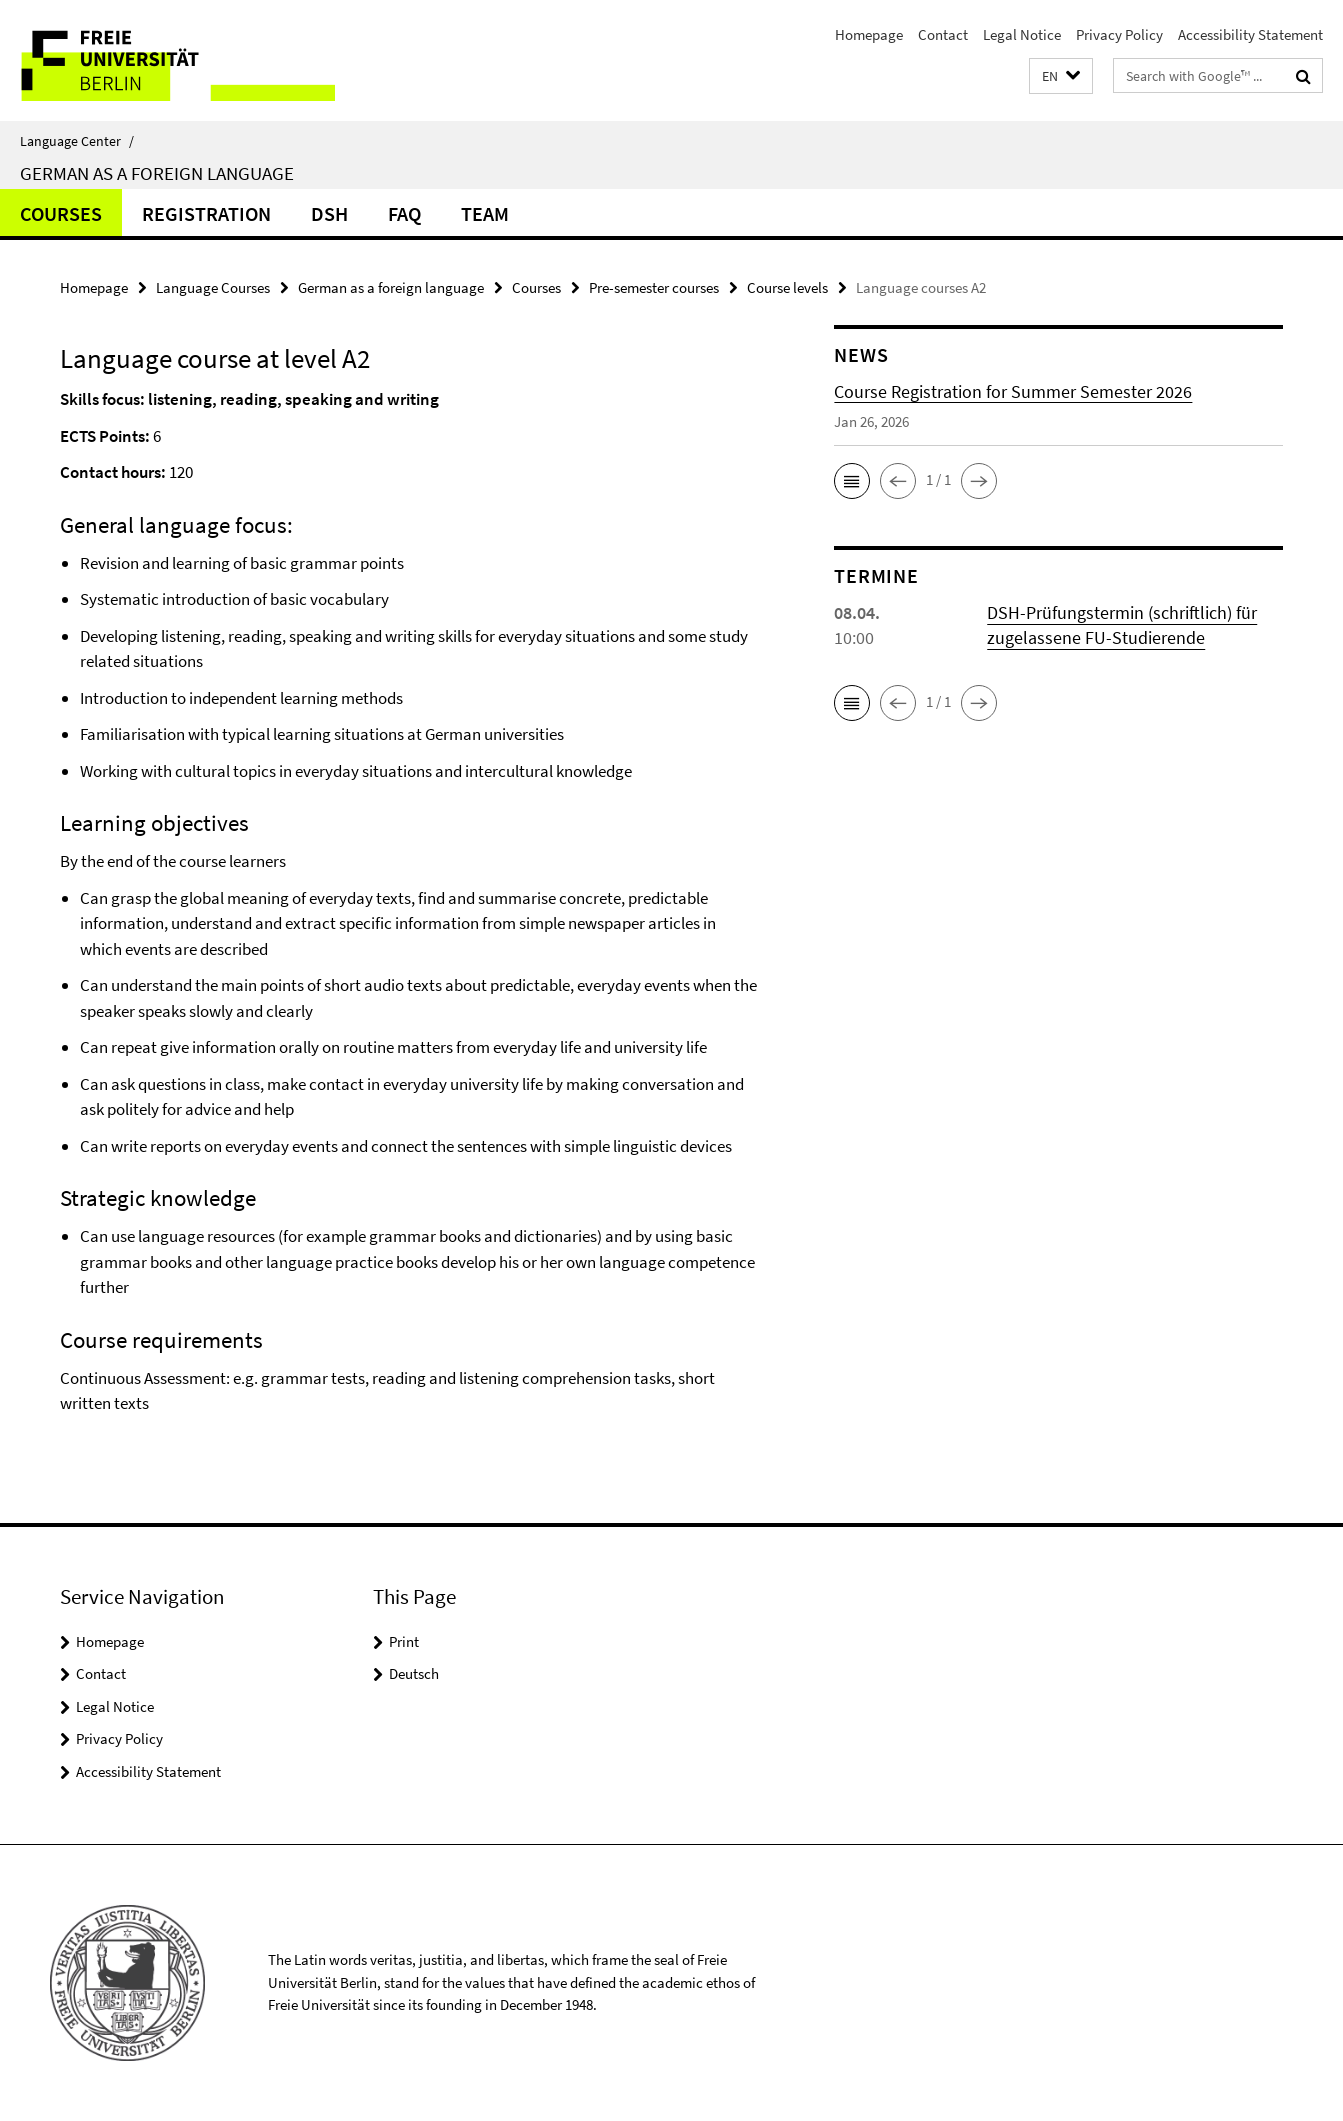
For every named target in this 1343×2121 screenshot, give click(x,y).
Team (485, 213)
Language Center (77, 141)
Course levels (787, 287)
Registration (206, 213)
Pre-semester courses (654, 287)
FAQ (404, 213)
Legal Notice (1022, 34)
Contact (943, 34)
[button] (1061, 76)
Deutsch (414, 1673)
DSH (329, 213)
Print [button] (404, 1641)
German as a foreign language (157, 173)
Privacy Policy (1119, 34)
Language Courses (213, 287)
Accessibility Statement (1250, 34)
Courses (61, 213)
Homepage (869, 34)
